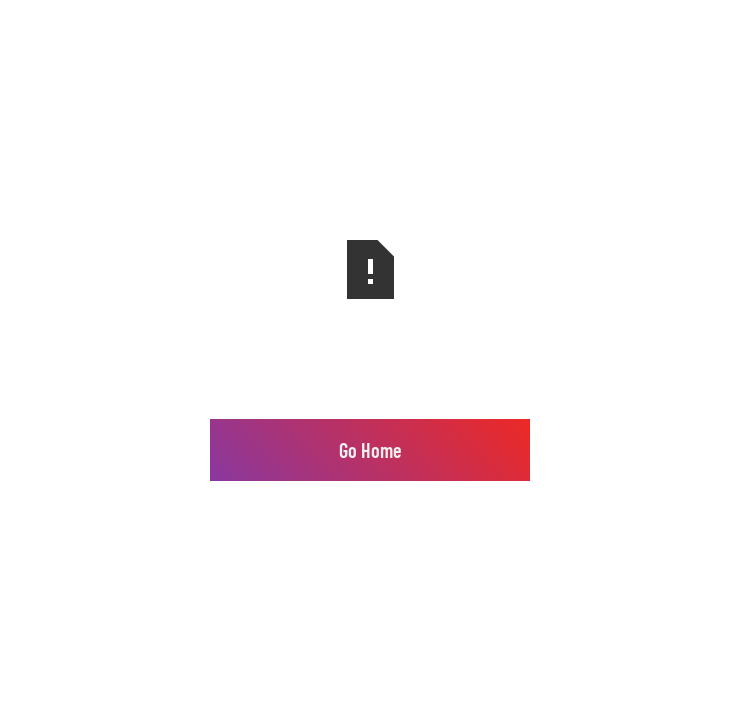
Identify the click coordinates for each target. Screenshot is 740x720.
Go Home (370, 450)
